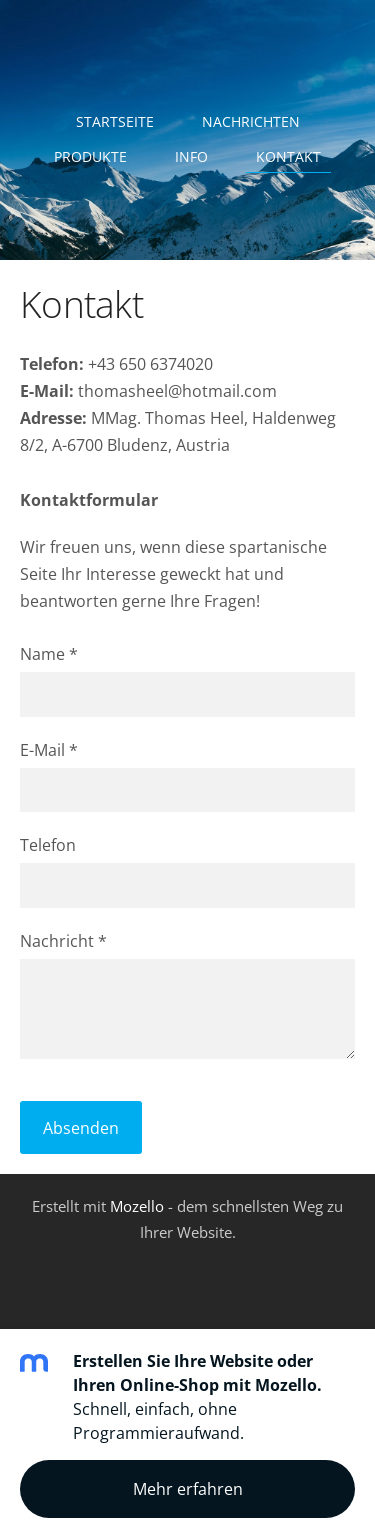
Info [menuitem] (191, 156)
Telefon (48, 845)
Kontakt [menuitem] (288, 156)
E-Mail (49, 750)
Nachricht (63, 941)
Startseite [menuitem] (115, 121)
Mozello (137, 1206)
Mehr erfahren (188, 1489)
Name (49, 654)
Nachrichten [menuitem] (251, 121)
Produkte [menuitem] (90, 156)
